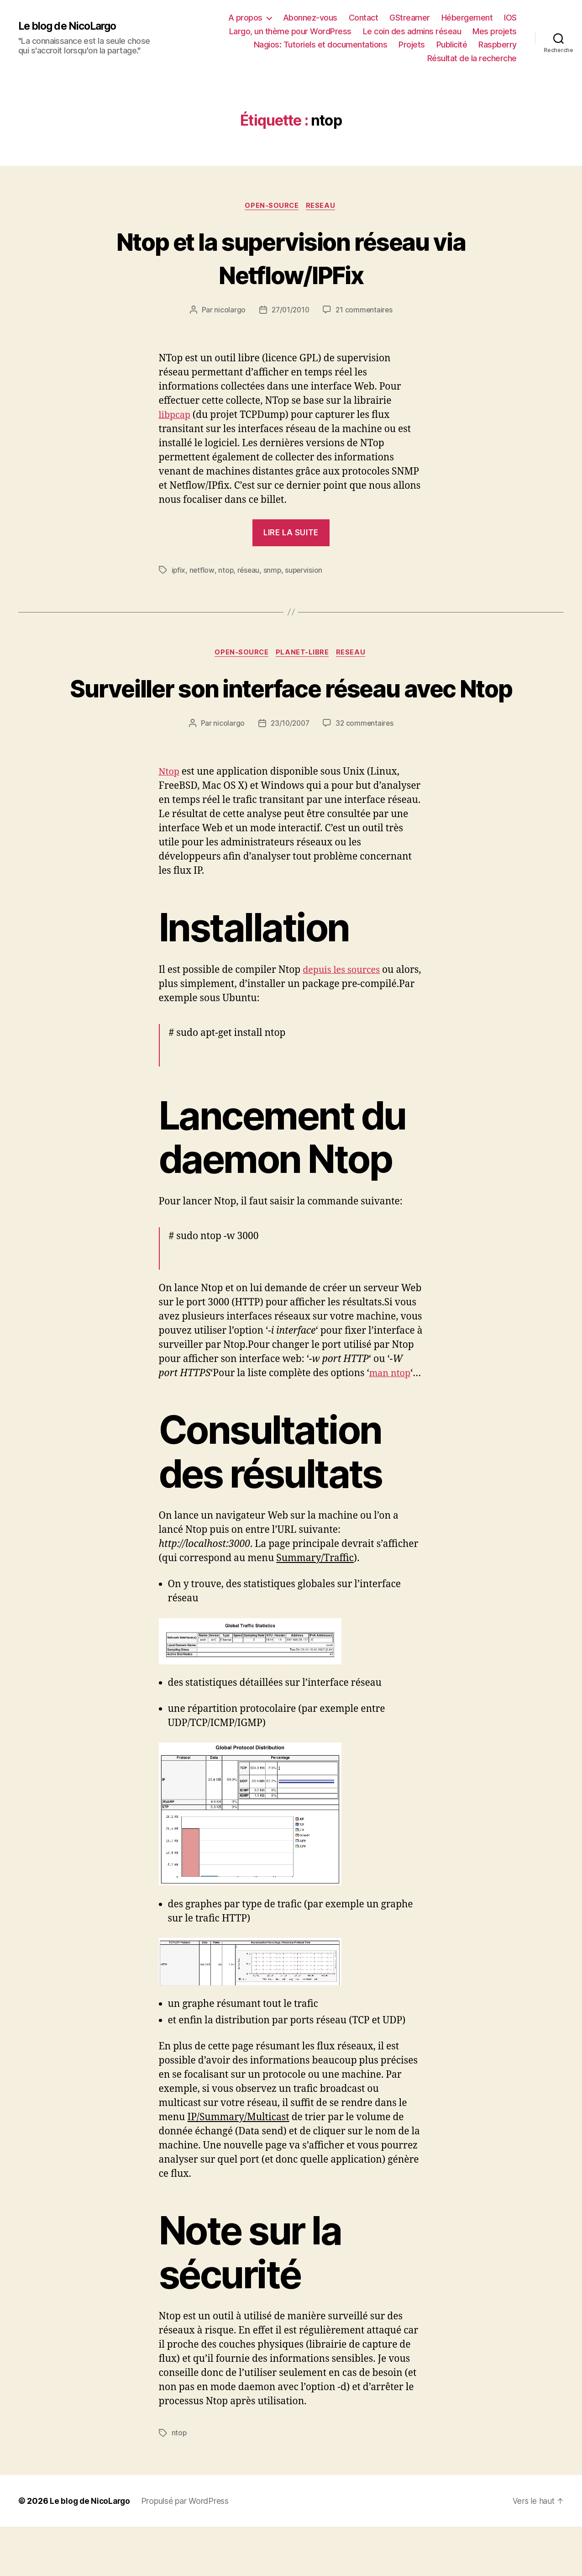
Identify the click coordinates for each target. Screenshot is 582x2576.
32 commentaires (365, 758)
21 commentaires (365, 310)
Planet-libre (303, 654)
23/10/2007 (289, 758)
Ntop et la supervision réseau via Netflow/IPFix (290, 258)
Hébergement (467, 17)
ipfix (179, 570)
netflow (202, 570)
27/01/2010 (290, 310)
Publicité (451, 44)
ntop (226, 570)
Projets (411, 44)
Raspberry (497, 44)
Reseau (322, 206)
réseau (249, 570)
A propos (245, 17)
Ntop (170, 807)
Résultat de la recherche (472, 58)
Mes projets (494, 31)
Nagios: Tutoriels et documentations (321, 44)
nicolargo (228, 310)
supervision (306, 570)
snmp (274, 570)
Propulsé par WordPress (187, 2550)
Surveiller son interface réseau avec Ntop (291, 705)
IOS (510, 17)
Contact (363, 17)
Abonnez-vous (310, 17)
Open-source (272, 206)
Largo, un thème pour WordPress (290, 31)
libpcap (176, 416)
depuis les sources (344, 1005)
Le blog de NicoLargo (70, 26)
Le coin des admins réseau (412, 31)
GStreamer (409, 17)
